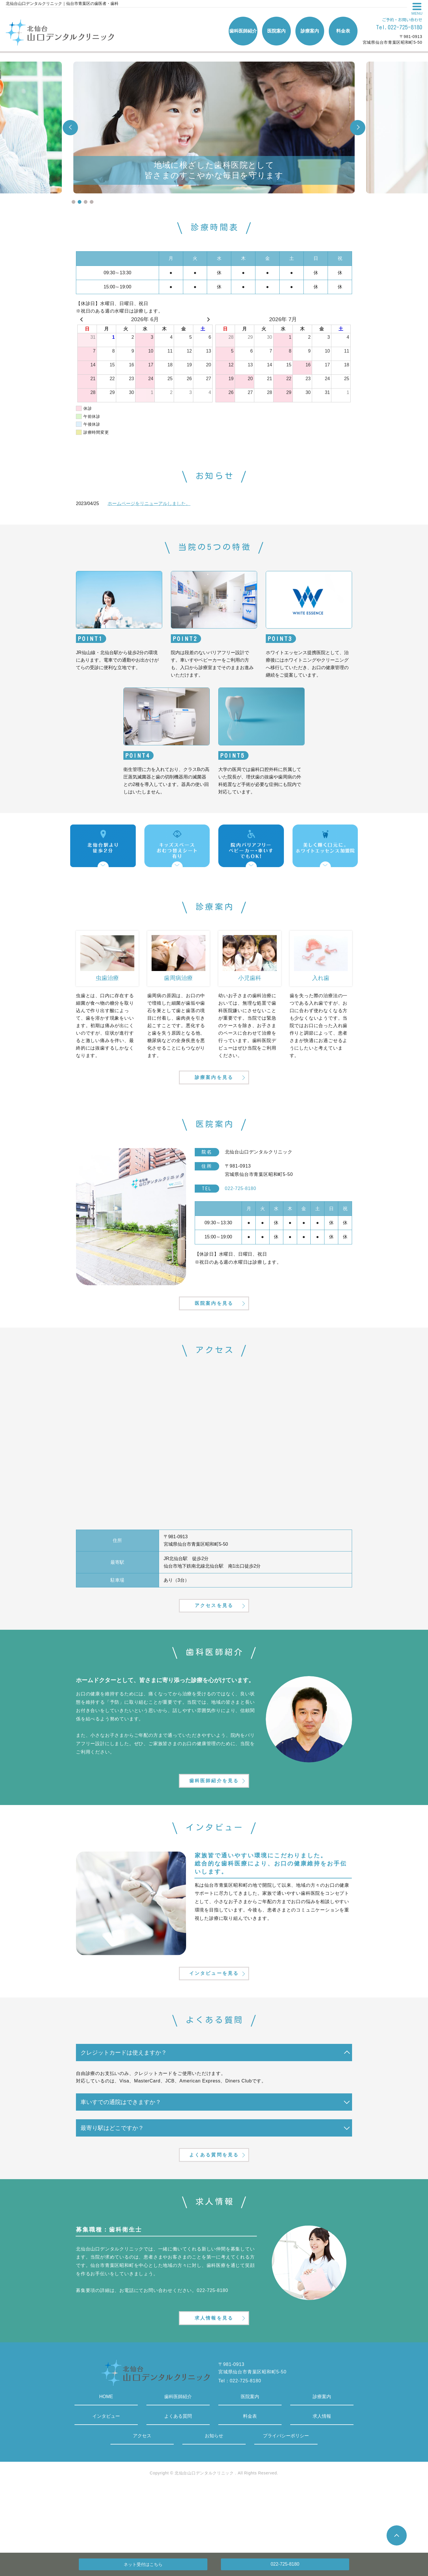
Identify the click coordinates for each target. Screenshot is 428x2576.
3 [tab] (85, 202)
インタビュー (106, 2482)
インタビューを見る (214, 2018)
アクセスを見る (214, 1632)
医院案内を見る (214, 1320)
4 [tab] (91, 202)
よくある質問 (178, 2482)
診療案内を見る (214, 1085)
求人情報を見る (214, 2382)
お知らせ (214, 2501)
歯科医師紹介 (178, 2462)
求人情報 (322, 2482)
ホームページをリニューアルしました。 (149, 503)
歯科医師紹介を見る (214, 1816)
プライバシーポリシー (286, 2501)
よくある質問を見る (214, 2209)
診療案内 (322, 2462)
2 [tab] (79, 202)
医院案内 (250, 2462)
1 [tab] (73, 202)
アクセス (142, 2501)
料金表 (250, 2482)
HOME (106, 2462)
